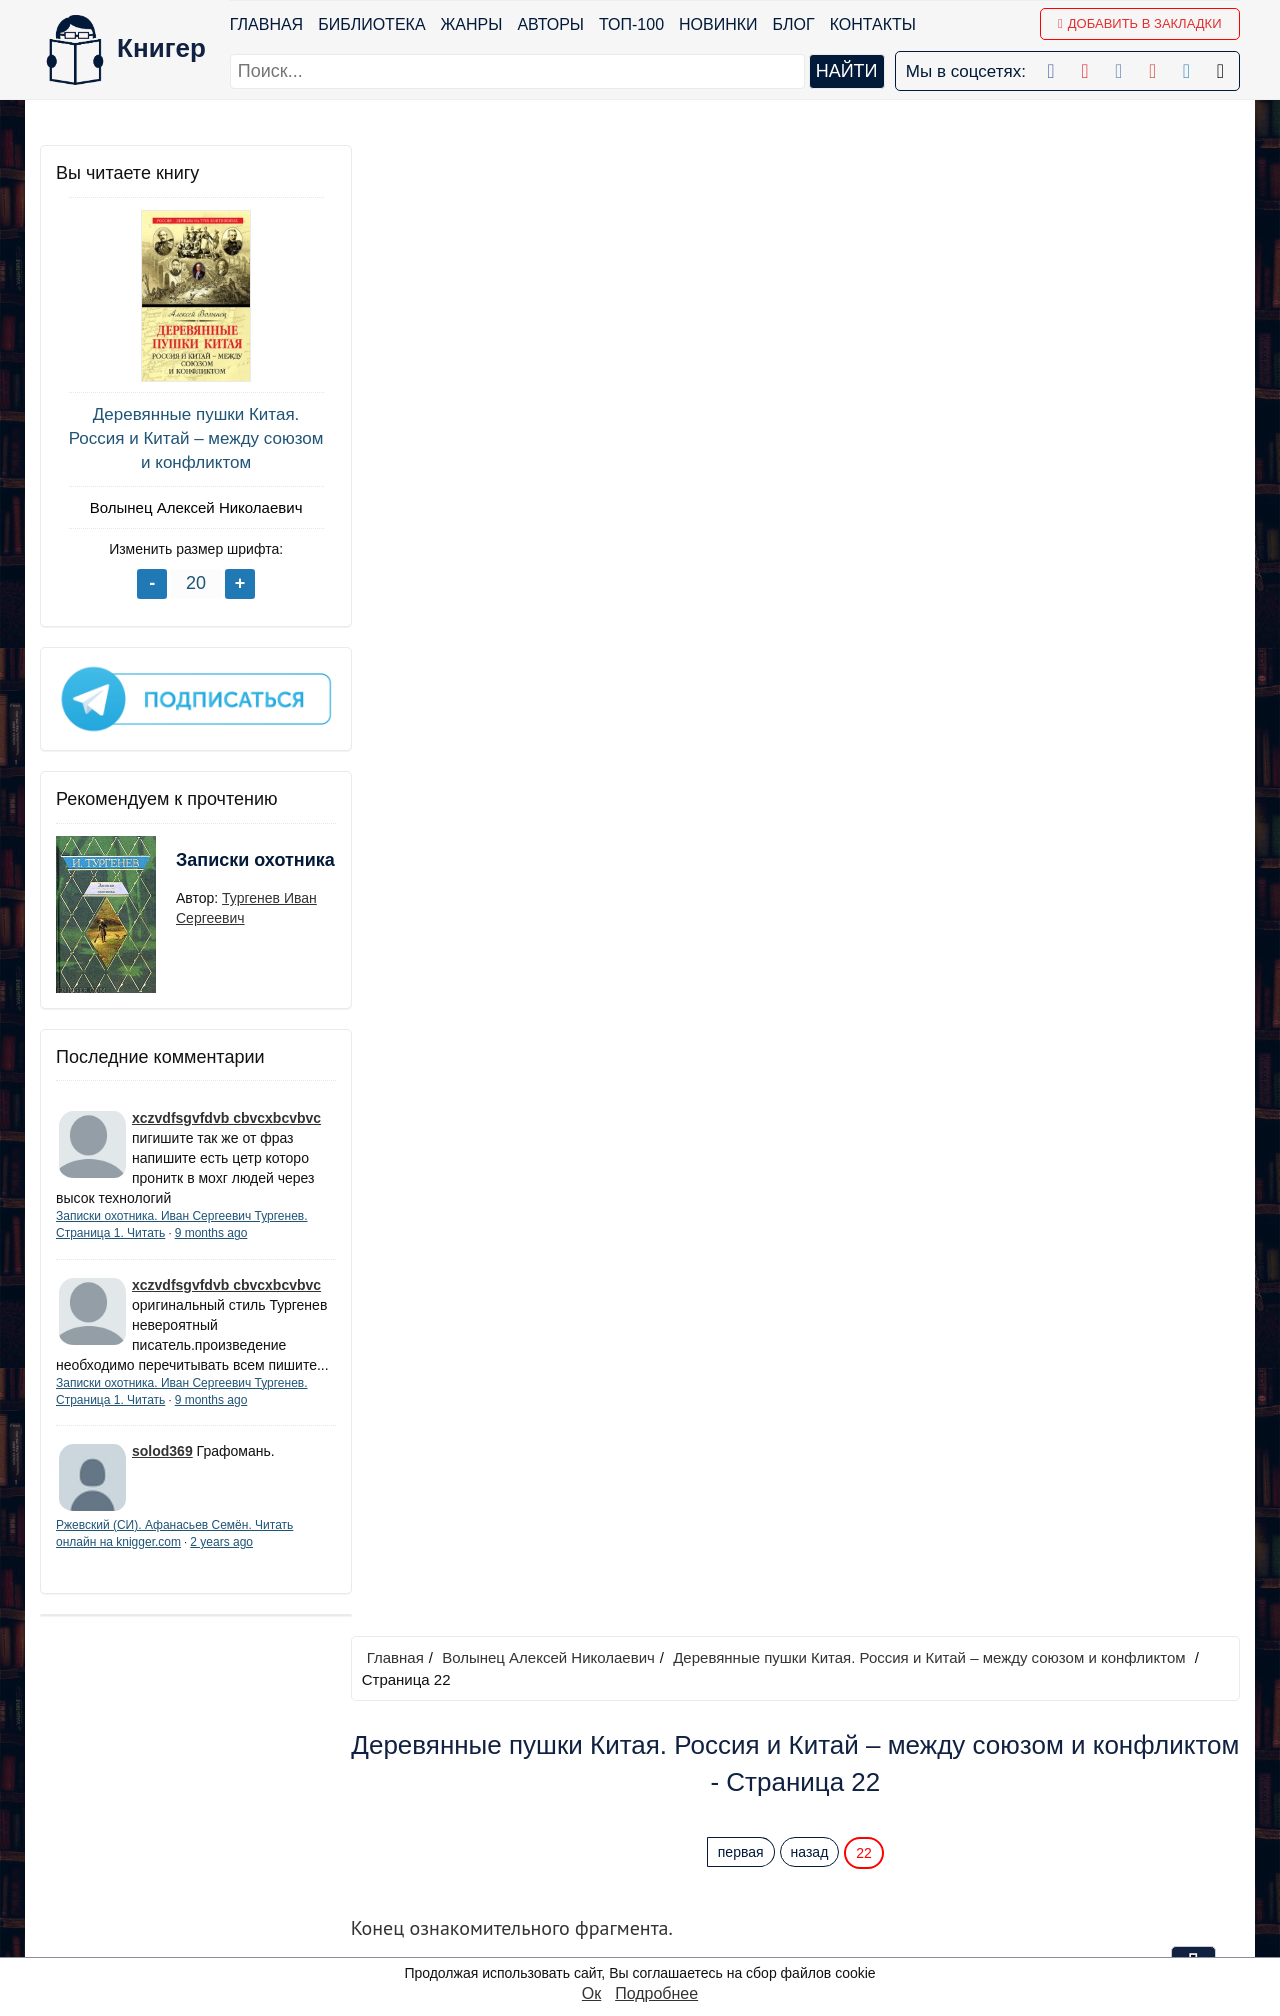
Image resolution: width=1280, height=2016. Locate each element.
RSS (645, 1940)
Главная (266, 24)
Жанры (472, 24)
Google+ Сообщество (708, 1810)
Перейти (829, 755)
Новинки (718, 24)
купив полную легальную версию (773, 534)
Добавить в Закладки (1139, 23)
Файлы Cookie (968, 1810)
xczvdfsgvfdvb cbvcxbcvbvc (226, 1115)
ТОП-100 (631, 24)
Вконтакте (666, 1836)
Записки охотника (216, 869)
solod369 (162, 1468)
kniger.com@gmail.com (1046, 1758)
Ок (591, 1993)
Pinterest (660, 1862)
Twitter (652, 1888)
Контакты (873, 24)
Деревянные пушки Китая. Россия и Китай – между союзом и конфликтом (190, 439)
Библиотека (371, 24)
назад (812, 361)
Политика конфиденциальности (1034, 1784)
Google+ (659, 1784)
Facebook (664, 1758)
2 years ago (221, 1559)
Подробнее (656, 1993)
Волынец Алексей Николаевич (190, 507)
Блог (794, 24)
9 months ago (211, 1230)
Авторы (551, 24)
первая (743, 361)
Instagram (664, 1914)
